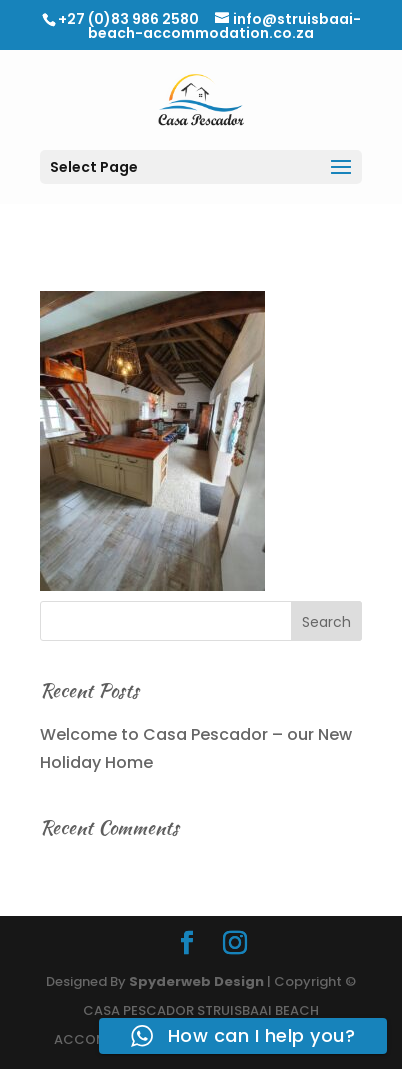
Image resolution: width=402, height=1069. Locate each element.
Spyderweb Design (196, 981)
